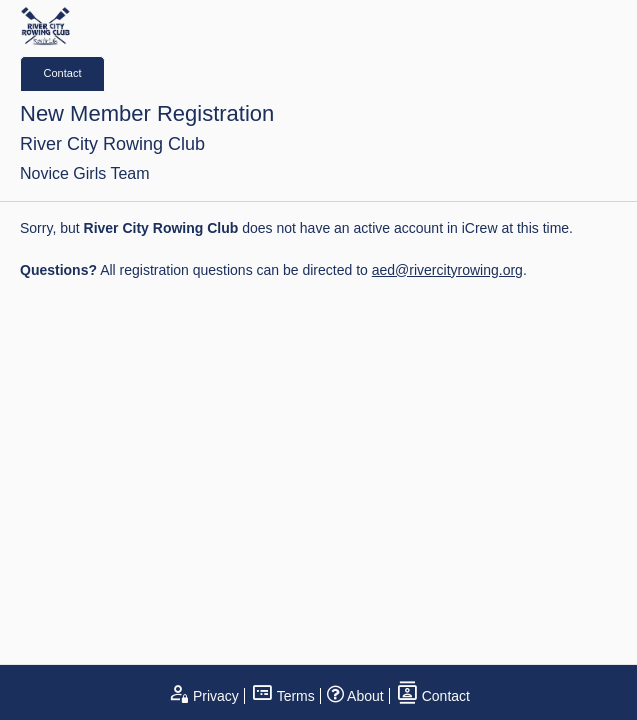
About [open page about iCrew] (355, 696)
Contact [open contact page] (433, 696)
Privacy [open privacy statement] (203, 696)
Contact (63, 73)
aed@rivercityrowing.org (447, 270)
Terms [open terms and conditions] (283, 696)
